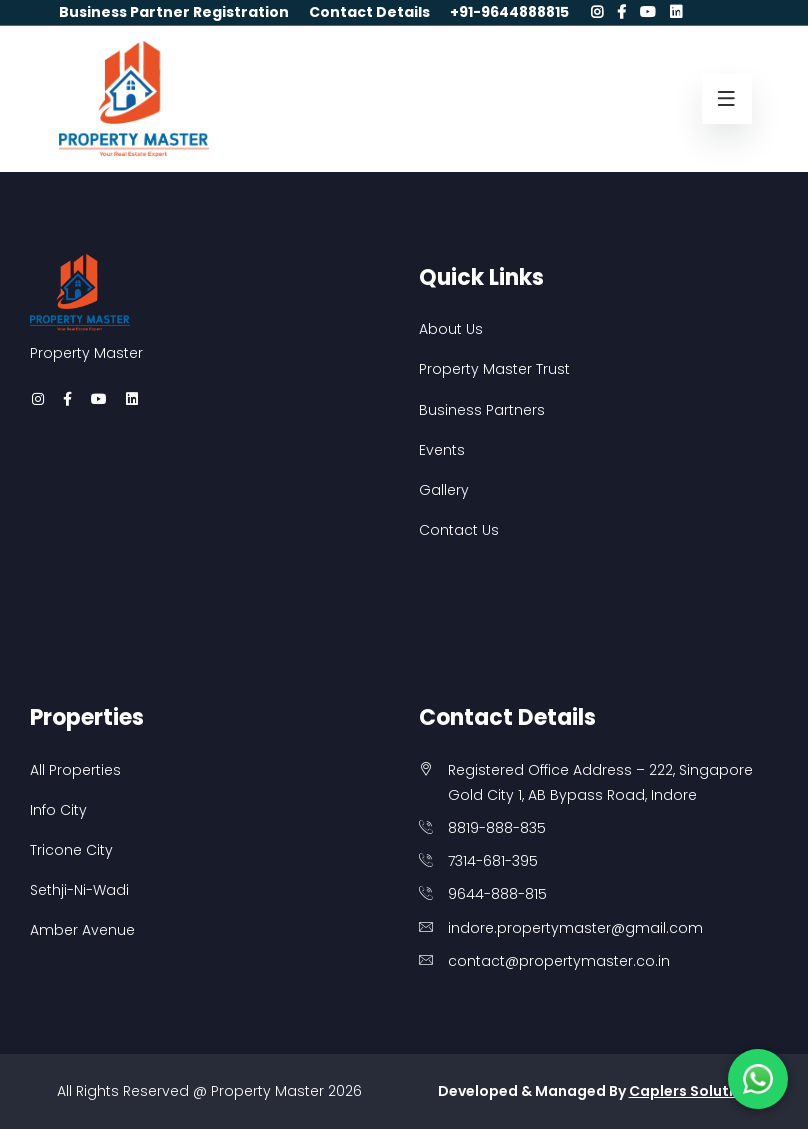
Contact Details (369, 12)
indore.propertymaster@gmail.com (575, 928)
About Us (451, 329)
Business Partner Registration (174, 12)
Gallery (444, 490)
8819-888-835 (497, 828)
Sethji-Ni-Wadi (79, 890)
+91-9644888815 (509, 12)
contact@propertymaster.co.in (559, 961)
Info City (58, 810)
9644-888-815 (497, 894)
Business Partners (482, 410)
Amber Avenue (82, 930)
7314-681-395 (493, 861)
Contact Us (459, 530)
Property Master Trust (494, 369)
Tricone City (71, 850)
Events (442, 450)
